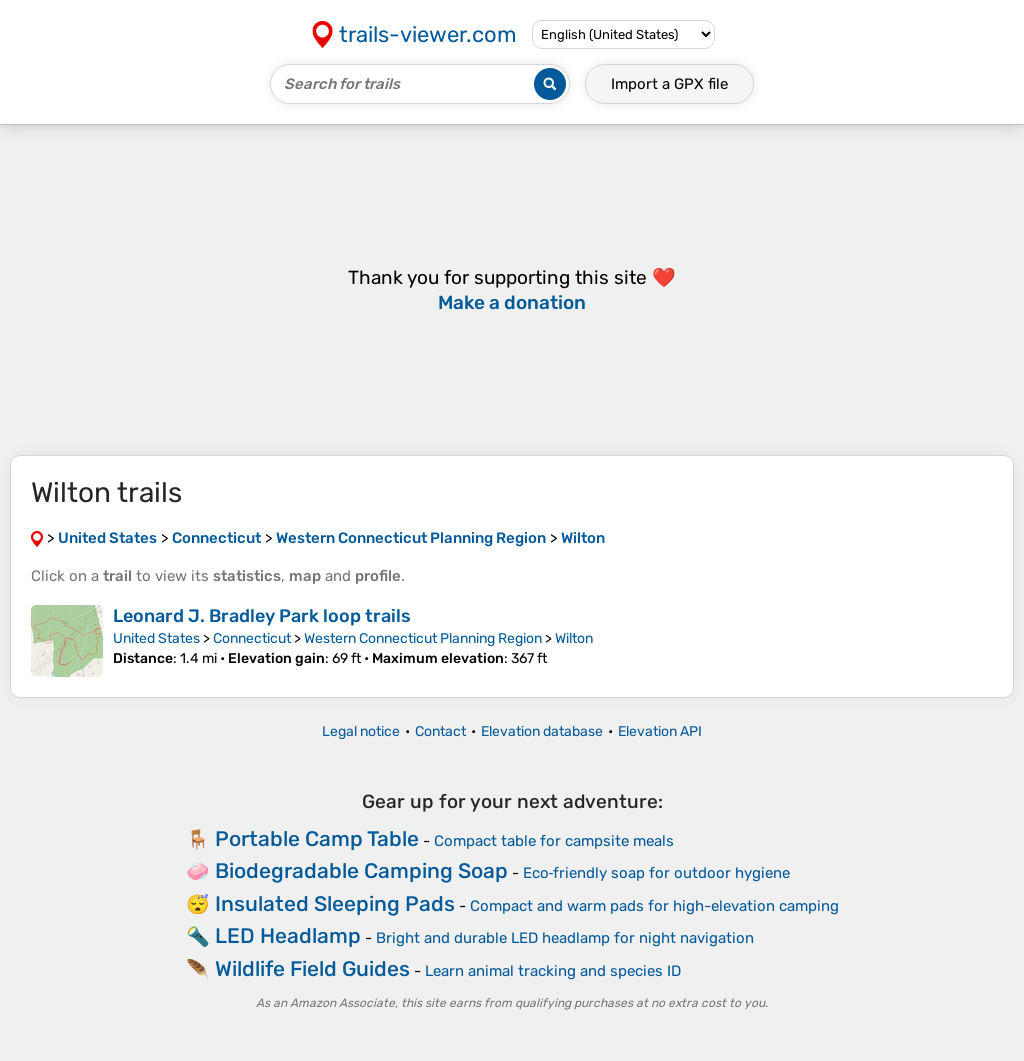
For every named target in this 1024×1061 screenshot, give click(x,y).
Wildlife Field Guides (312, 968)
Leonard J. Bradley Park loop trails (262, 616)
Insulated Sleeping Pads (335, 903)
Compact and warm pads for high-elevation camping (654, 906)
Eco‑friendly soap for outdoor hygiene (657, 873)
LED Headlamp (288, 935)
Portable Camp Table (317, 838)
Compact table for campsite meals (554, 841)
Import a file (669, 84)
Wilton (574, 638)
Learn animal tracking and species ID (553, 971)
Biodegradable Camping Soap (361, 870)
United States (156, 638)
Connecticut (252, 638)
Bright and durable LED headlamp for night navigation (565, 938)
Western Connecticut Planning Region (423, 638)
